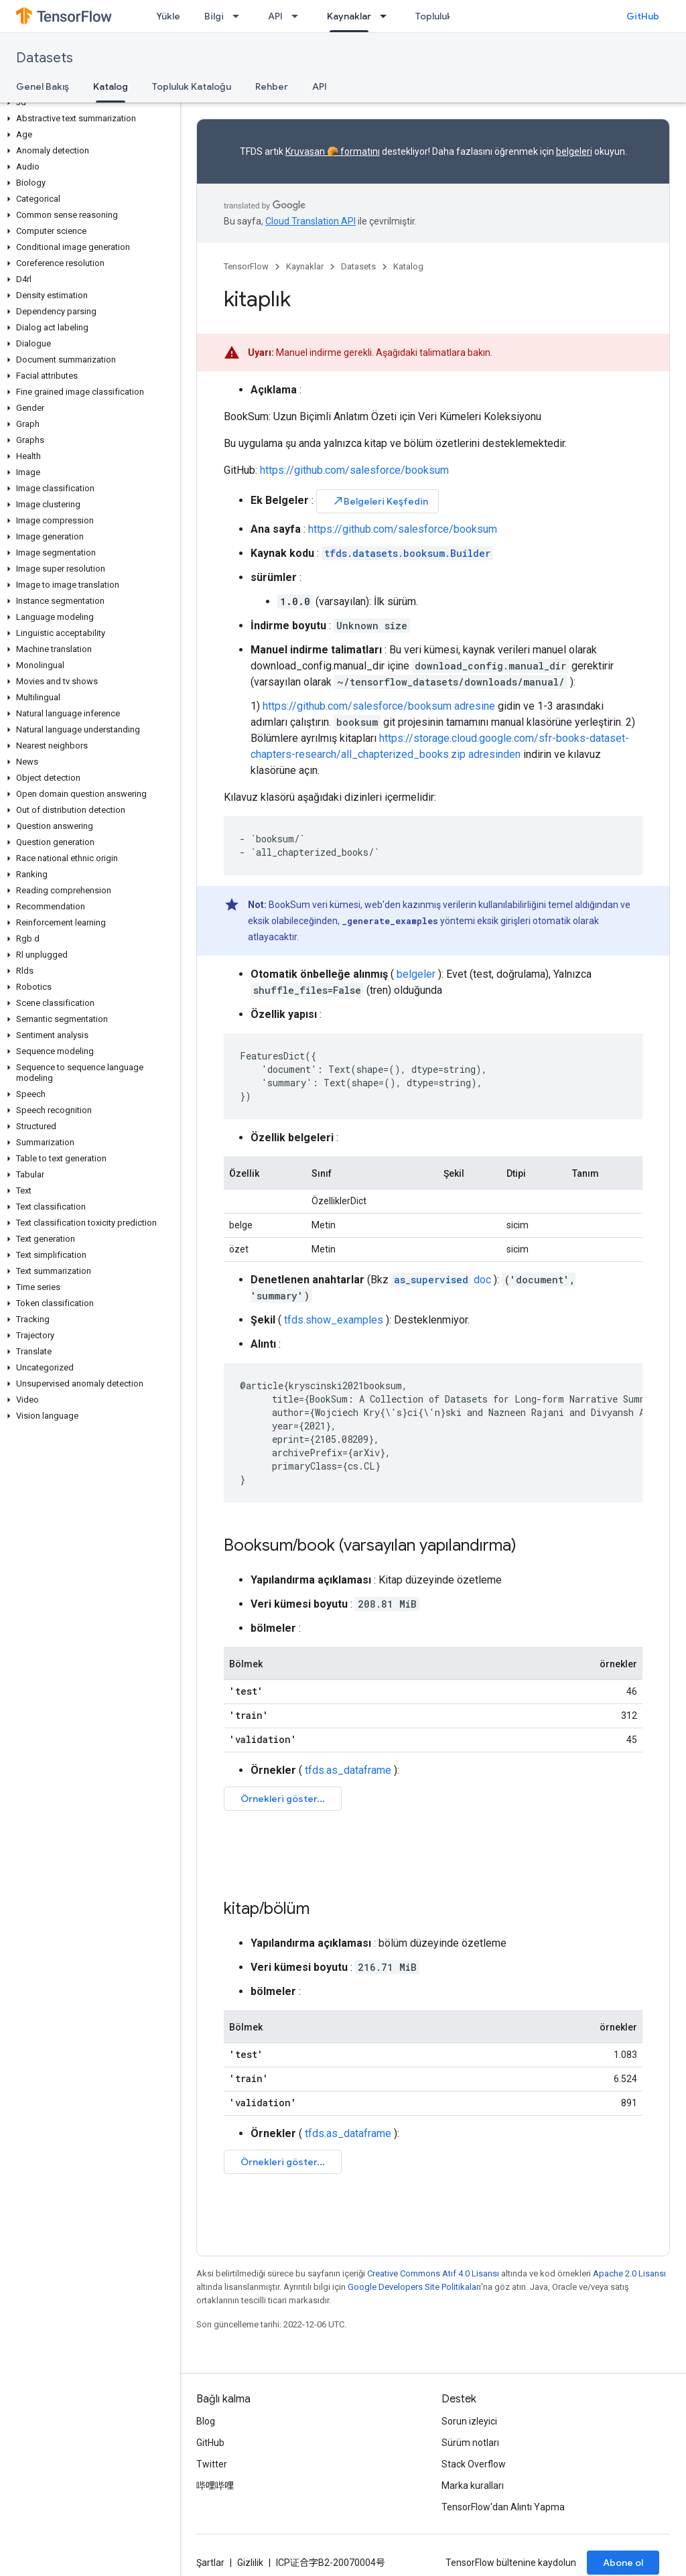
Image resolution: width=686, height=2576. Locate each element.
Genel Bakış (42, 86)
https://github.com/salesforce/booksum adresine (379, 706)
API (275, 16)
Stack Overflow (473, 2464)
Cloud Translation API (310, 221)
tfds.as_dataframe (348, 1770)
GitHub (642, 16)
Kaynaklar (305, 266)
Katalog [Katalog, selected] (110, 86)
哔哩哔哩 (215, 2485)
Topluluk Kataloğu (191, 86)
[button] (87, 102)
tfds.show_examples (333, 1319)
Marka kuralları (472, 2485)
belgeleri (574, 151)
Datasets (44, 58)
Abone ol (623, 2563)
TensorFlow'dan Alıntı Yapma (503, 2507)
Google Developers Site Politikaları (414, 2287)
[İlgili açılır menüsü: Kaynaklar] (387, 16)
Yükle (168, 16)
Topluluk (433, 16)
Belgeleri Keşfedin (380, 501)
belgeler (416, 974)
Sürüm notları (470, 2442)
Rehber (271, 86)
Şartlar (210, 2562)
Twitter (211, 2464)
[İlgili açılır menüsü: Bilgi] (240, 16)
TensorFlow (246, 266)
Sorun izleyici (469, 2421)
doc (441, 1279)
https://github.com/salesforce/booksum (354, 470)
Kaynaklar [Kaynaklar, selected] (349, 16)
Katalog (408, 266)
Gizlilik (250, 2562)
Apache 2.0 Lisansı (629, 2273)
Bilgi (214, 16)
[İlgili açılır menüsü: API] (299, 16)
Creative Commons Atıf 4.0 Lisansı (433, 2273)
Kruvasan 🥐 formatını (332, 151)
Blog (205, 2421)
